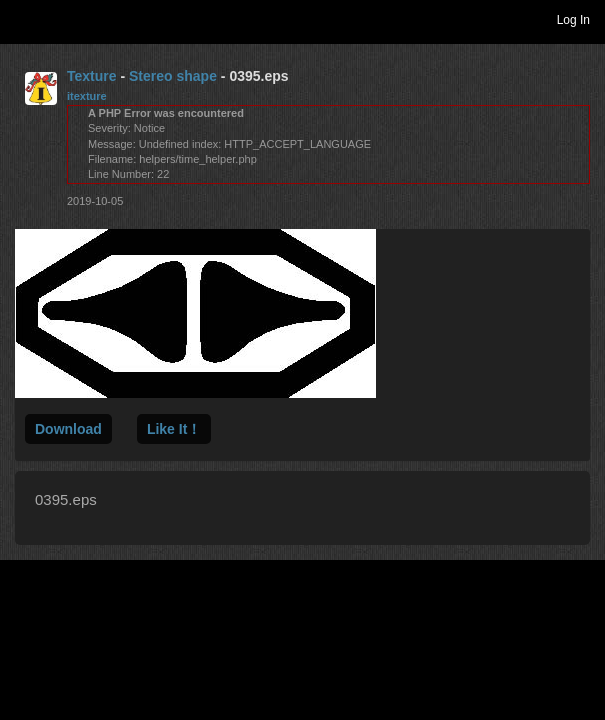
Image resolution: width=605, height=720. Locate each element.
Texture (92, 76)
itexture (87, 96)
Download (68, 429)
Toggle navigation (24, 19)
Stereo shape (173, 76)
